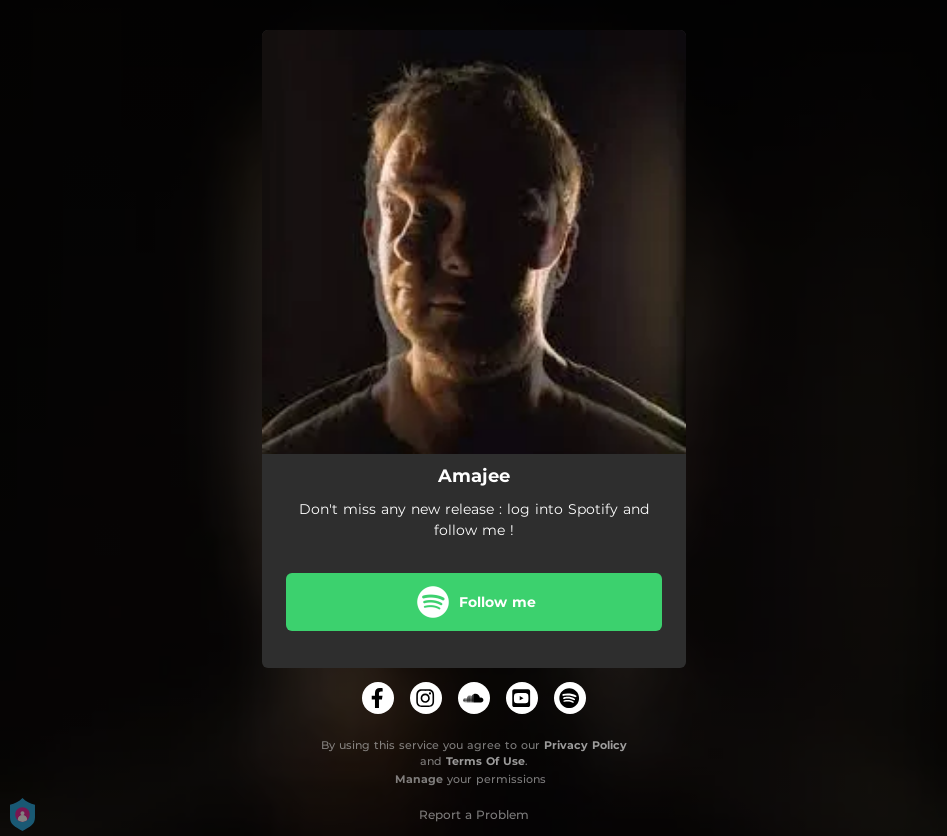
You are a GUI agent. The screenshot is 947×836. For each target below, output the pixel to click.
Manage (419, 779)
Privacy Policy (585, 745)
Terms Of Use (485, 761)
